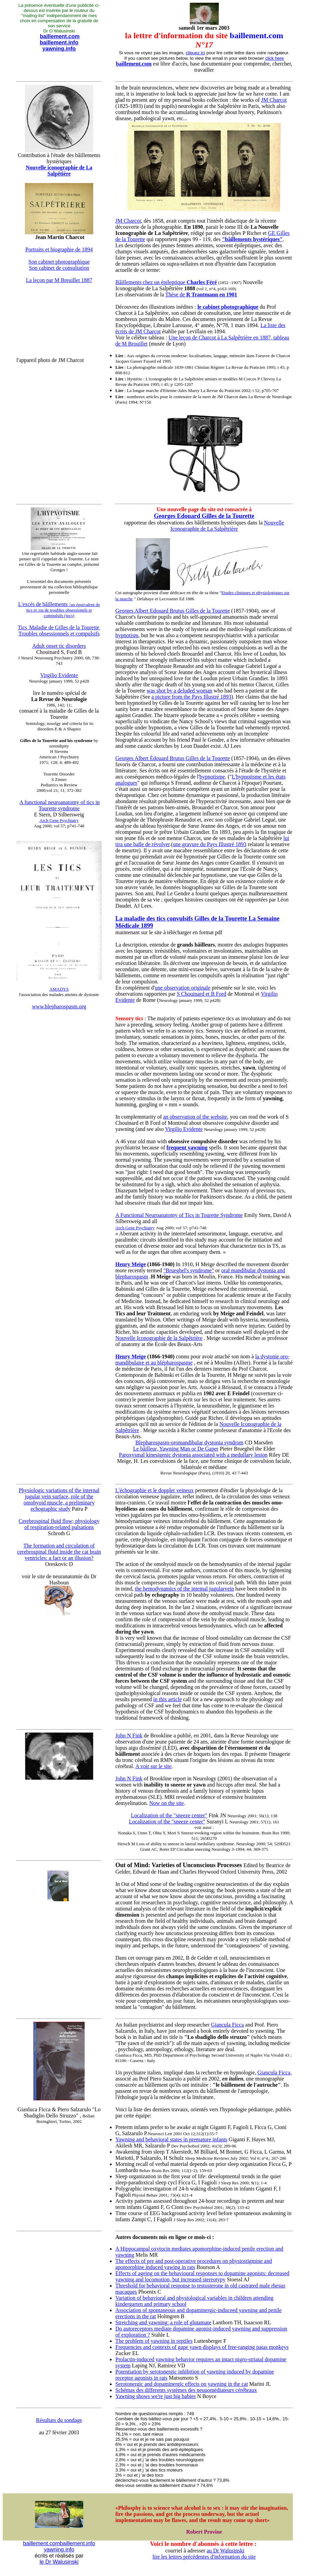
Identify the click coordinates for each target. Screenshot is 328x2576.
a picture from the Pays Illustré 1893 (191, 697)
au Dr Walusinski (225, 2550)
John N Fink (128, 1735)
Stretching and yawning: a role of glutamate (163, 2322)
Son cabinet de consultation (59, 268)
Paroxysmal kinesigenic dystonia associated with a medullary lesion (193, 1455)
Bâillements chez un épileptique (166, 282)
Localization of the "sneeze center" (169, 1815)
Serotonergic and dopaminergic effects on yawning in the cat (181, 2384)
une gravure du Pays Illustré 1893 (209, 844)
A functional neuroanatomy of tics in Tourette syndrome (59, 805)
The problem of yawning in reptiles (153, 2341)
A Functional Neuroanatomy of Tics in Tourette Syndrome (179, 1215)
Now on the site (166, 1803)
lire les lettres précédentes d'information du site (204, 2557)
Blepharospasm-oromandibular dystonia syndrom (189, 1442)
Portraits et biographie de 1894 (58, 249)
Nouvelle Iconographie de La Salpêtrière (227, 526)
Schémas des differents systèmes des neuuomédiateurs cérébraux (186, 2390)
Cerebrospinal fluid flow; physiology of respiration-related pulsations (59, 1524)
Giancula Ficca (227, 2025)
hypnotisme (212, 777)
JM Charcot (274, 100)
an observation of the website (195, 1117)
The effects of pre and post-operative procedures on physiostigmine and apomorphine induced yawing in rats (193, 2264)
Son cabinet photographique (59, 262)
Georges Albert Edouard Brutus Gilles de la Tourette (172, 611)
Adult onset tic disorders (59, 646)
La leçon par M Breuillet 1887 (59, 280)
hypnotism (127, 635)
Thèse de (201, 294)
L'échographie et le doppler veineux (154, 1490)
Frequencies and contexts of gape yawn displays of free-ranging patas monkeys (201, 2347)
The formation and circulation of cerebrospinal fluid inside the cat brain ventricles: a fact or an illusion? (59, 1552)
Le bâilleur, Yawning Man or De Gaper (175, 1449)
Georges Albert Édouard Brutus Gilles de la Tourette (172, 758)
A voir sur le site (154, 1766)
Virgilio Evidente (59, 675)
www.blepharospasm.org (59, 1006)
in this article (167, 1699)
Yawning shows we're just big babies (155, 2396)
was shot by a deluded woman (179, 691)
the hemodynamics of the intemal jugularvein (184, 1589)
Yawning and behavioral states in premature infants (171, 2139)
